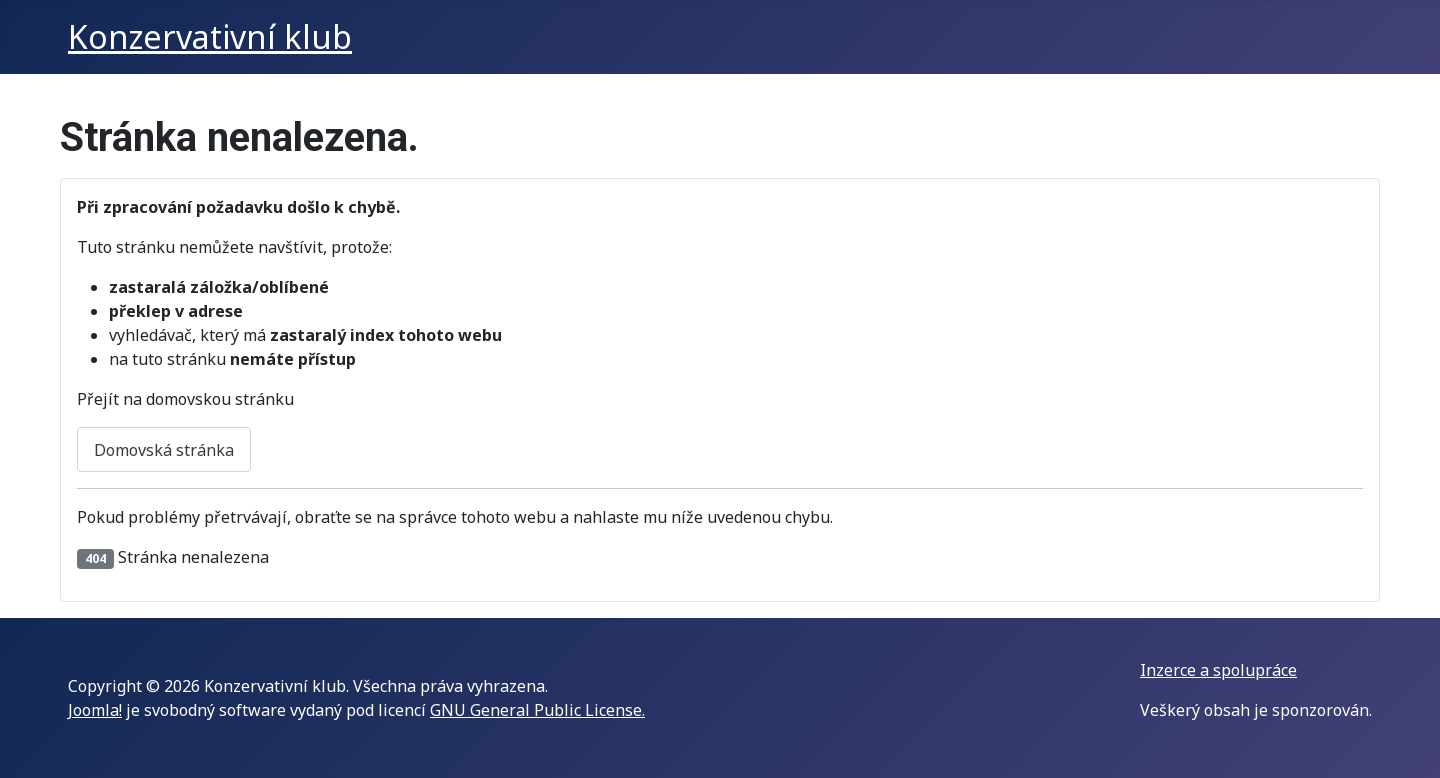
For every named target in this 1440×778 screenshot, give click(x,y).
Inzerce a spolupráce (1218, 670)
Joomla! (95, 710)
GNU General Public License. (537, 710)
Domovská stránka (164, 450)
